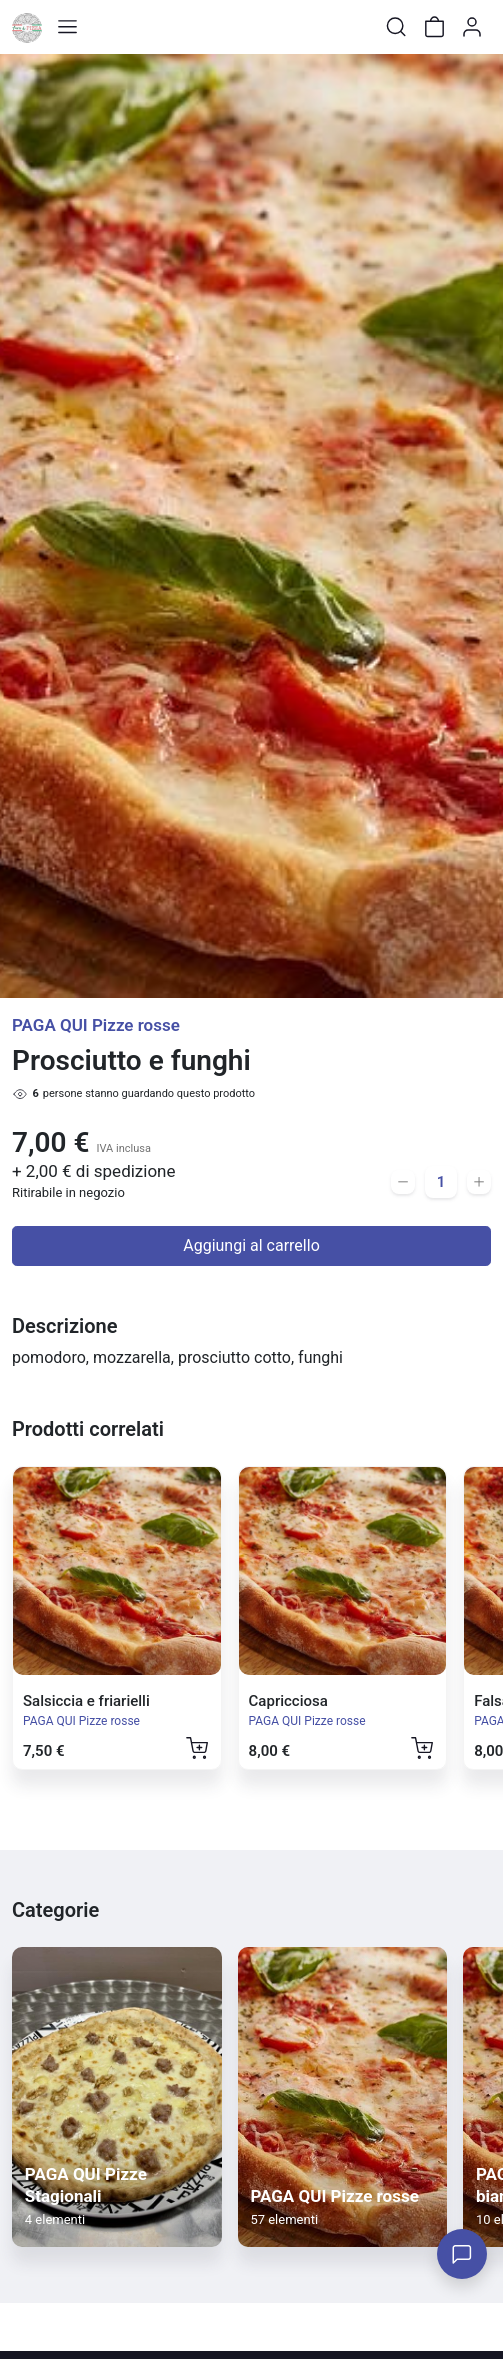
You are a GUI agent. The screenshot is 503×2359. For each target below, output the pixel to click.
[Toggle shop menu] (67, 27)
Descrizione (64, 1326)
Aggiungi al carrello (251, 1245)
